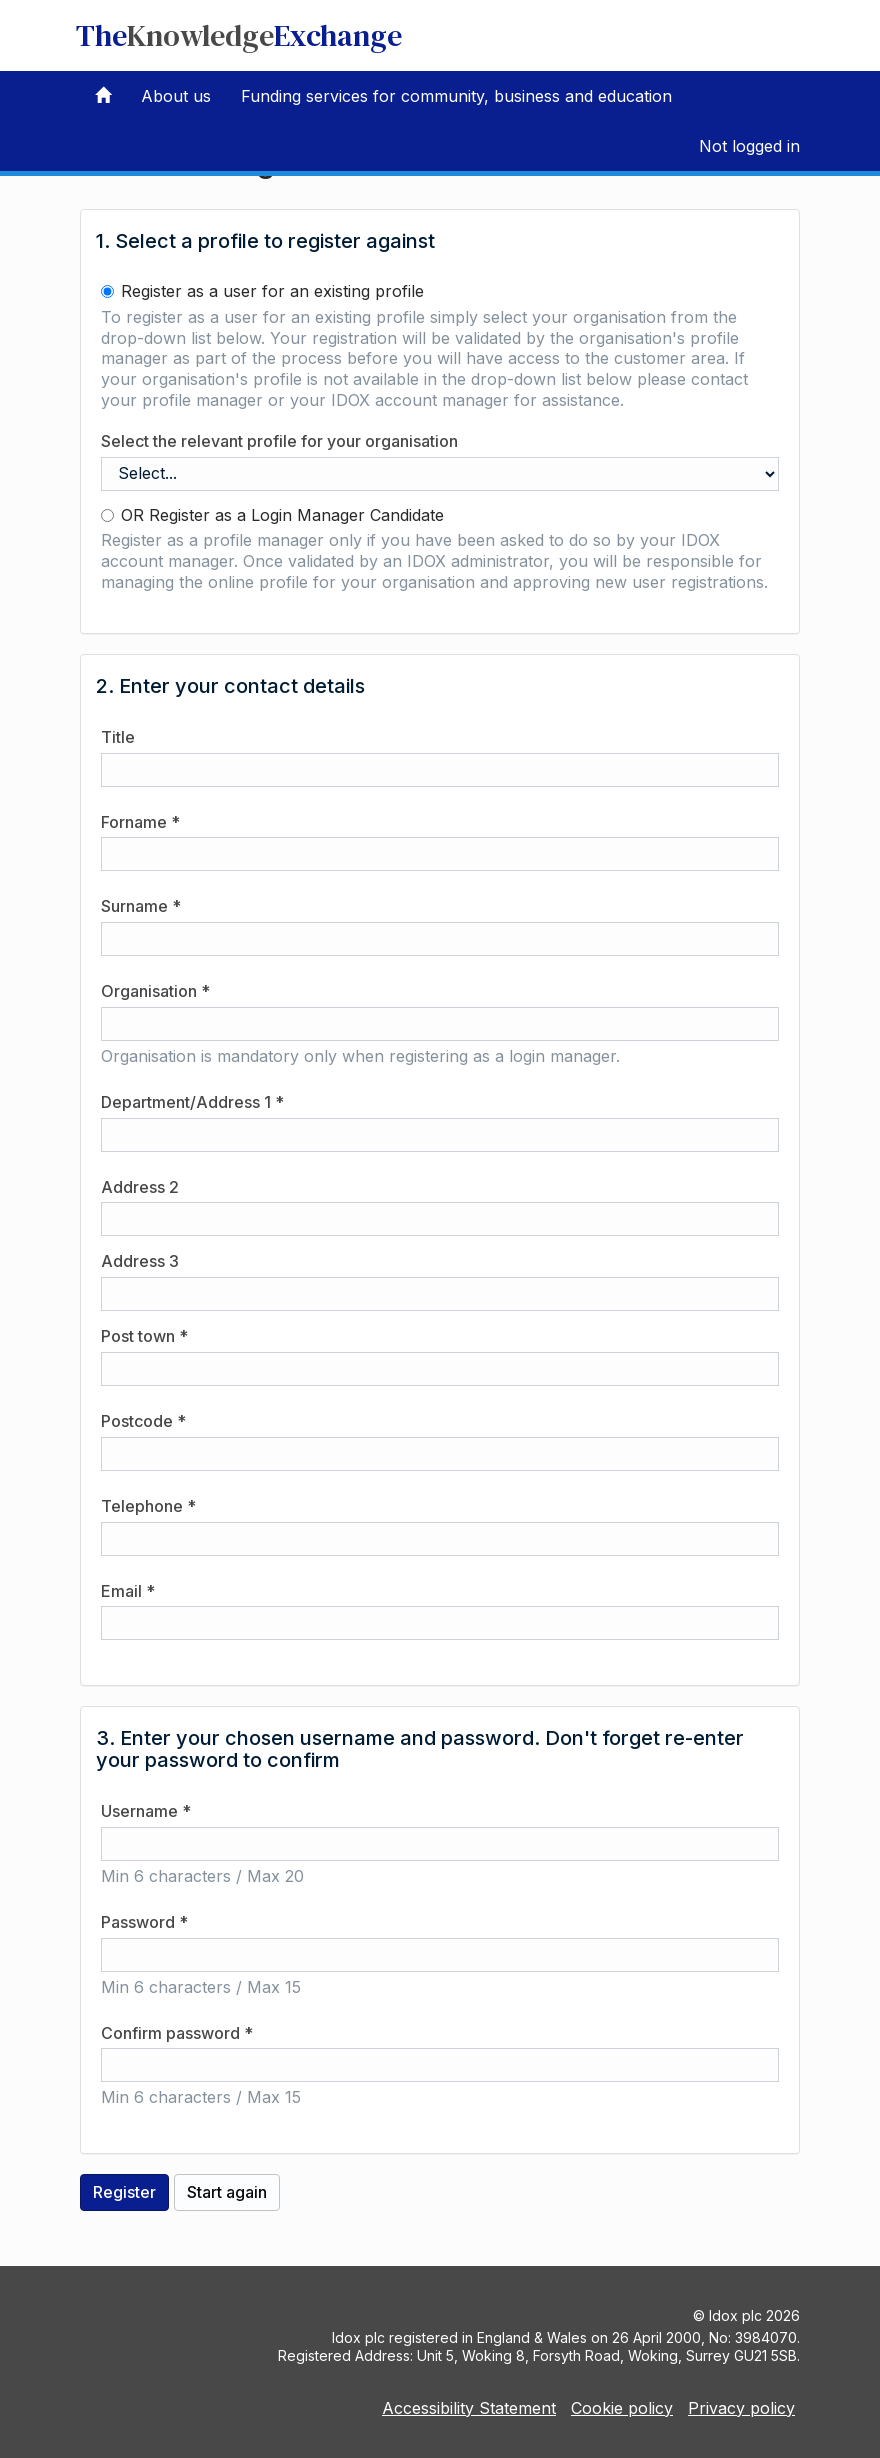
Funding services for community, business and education (456, 96)
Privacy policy (741, 2408)
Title (118, 737)
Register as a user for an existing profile (262, 291)
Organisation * (155, 991)
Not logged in (749, 146)
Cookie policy (622, 2408)
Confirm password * (177, 2033)
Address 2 (140, 1187)
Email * (128, 1591)
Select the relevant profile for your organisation (279, 441)
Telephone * (148, 1506)
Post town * (144, 1336)
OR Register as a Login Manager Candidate (272, 515)
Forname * (140, 822)
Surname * (141, 906)
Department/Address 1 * (192, 1102)
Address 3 (140, 1261)
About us (176, 96)
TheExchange (239, 35)
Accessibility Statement (469, 2408)
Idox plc (735, 2315)
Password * (144, 1922)
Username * (146, 1811)
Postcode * (143, 1421)
